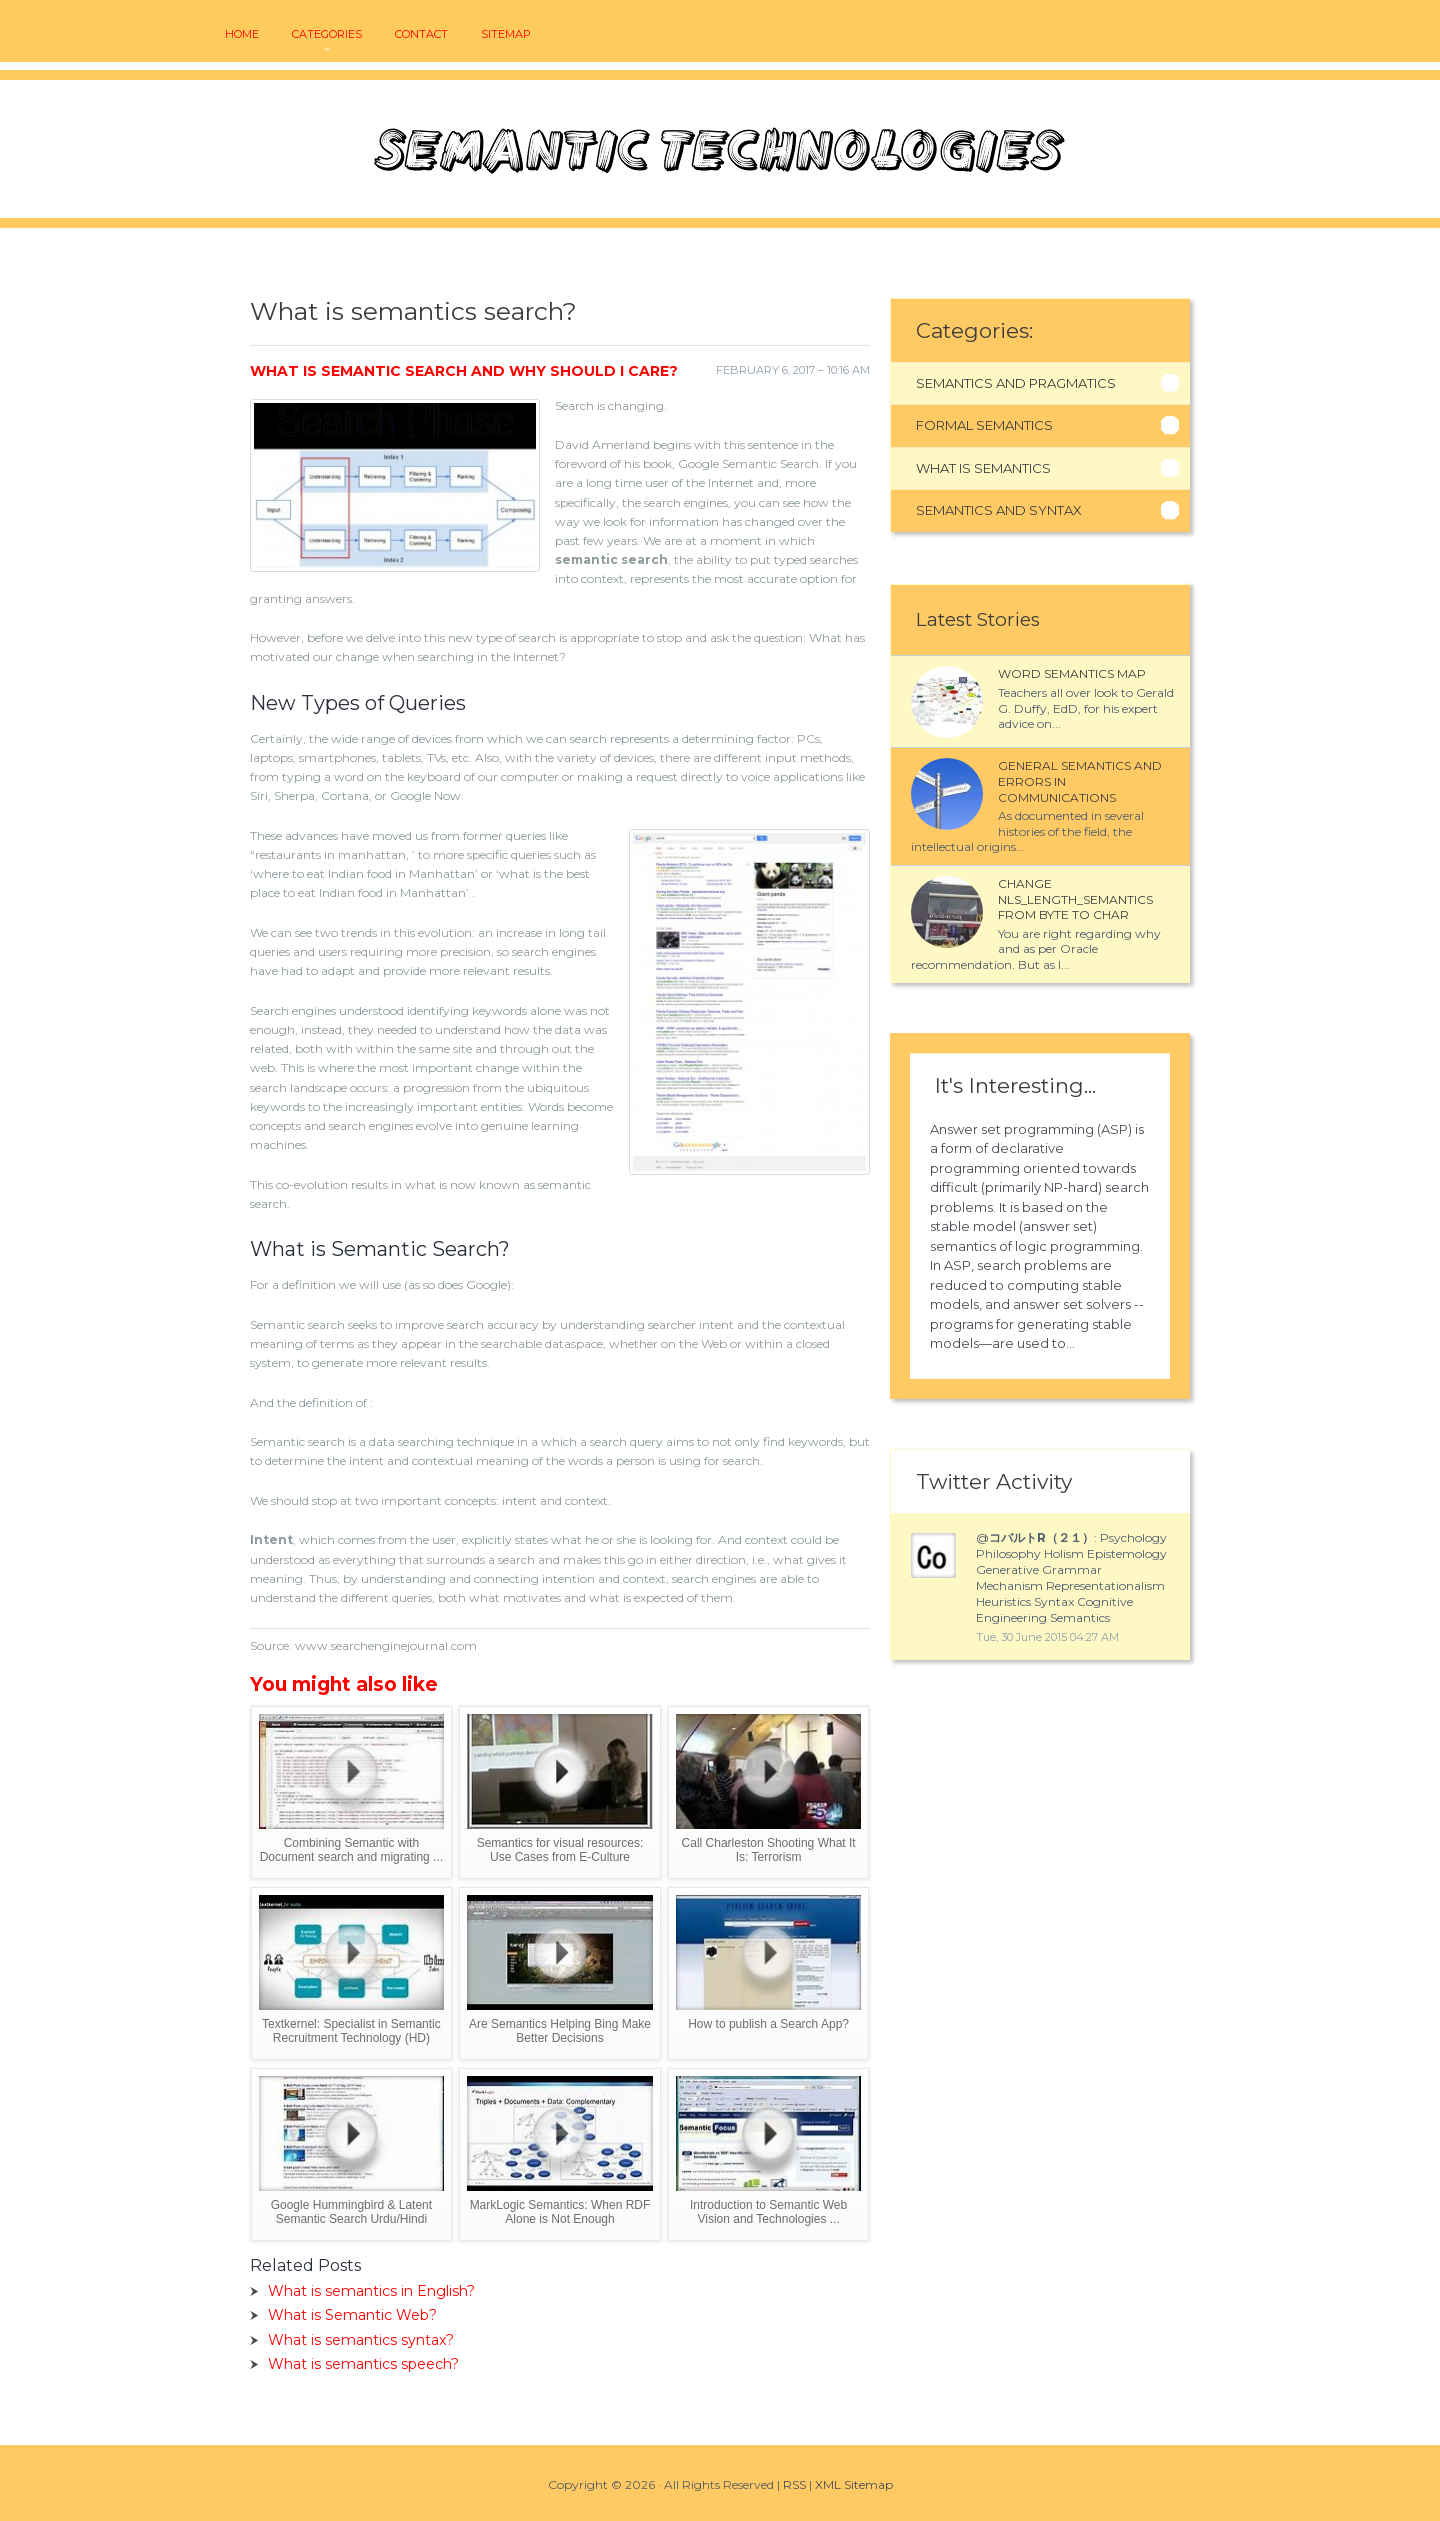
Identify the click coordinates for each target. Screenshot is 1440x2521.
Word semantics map (1072, 673)
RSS (794, 2484)
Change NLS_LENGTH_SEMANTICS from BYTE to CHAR (1075, 899)
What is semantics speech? (363, 2364)
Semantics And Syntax (999, 510)
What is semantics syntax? (361, 2340)
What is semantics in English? (371, 2291)
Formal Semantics (984, 425)
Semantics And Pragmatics (1016, 383)
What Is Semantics (983, 468)
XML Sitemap (854, 2484)
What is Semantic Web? (352, 2315)
